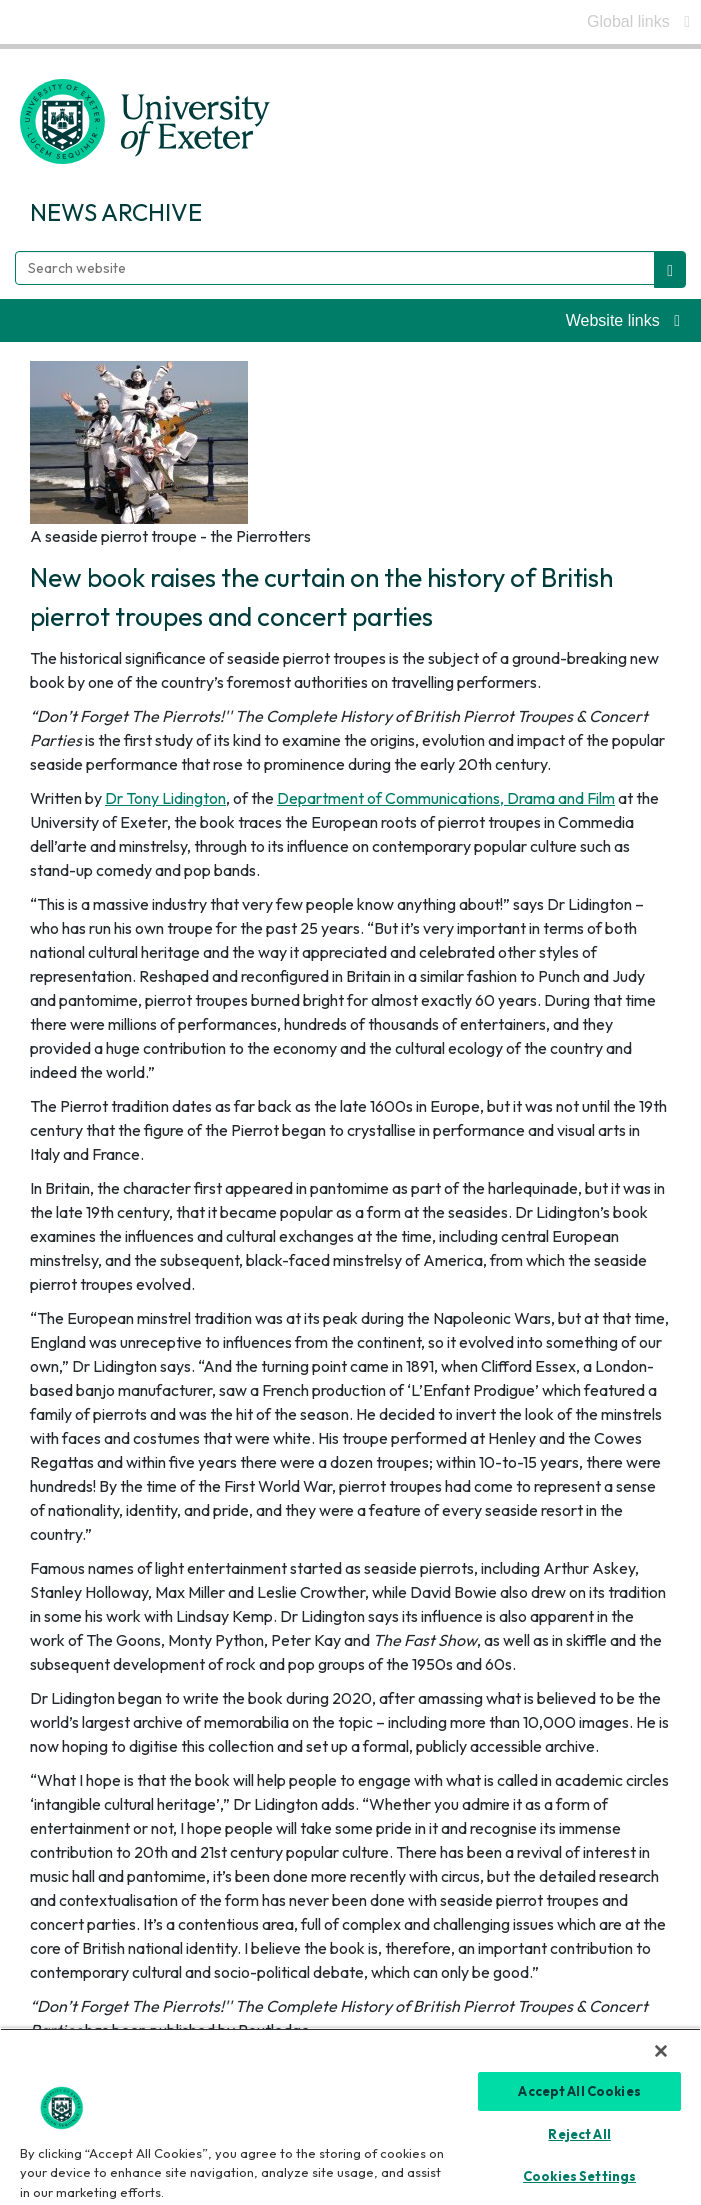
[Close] (661, 2051)
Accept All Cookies (579, 2091)
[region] (350, 2116)
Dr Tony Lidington (165, 798)
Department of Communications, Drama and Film (446, 798)
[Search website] (335, 268)
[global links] (639, 22)
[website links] (623, 321)
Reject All (579, 2134)
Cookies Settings (579, 2176)
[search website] (670, 269)
